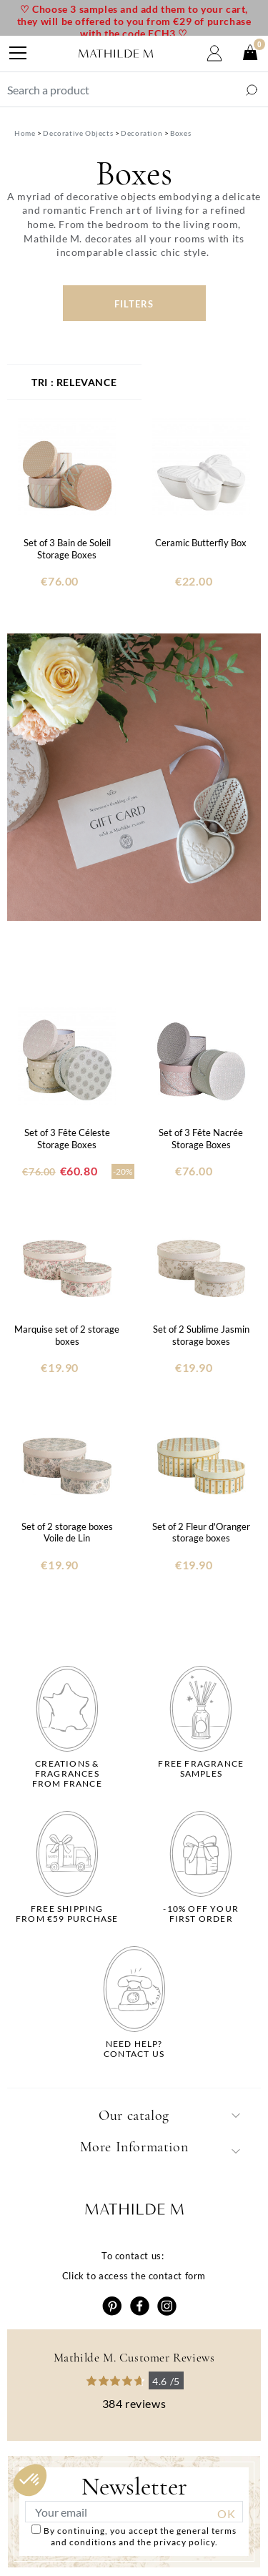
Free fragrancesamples (201, 1769)
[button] (30, 2480)
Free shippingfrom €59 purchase (67, 1914)
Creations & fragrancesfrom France (67, 1774)
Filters (134, 304)
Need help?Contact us (134, 2049)
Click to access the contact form (134, 2275)
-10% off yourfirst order (201, 1914)
